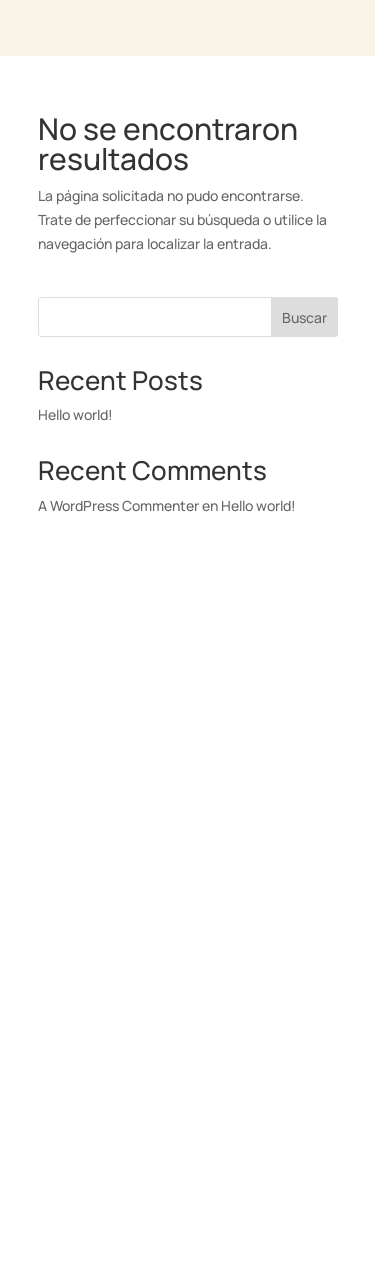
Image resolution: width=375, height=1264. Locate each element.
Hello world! (75, 414)
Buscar (304, 317)
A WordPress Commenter (118, 505)
